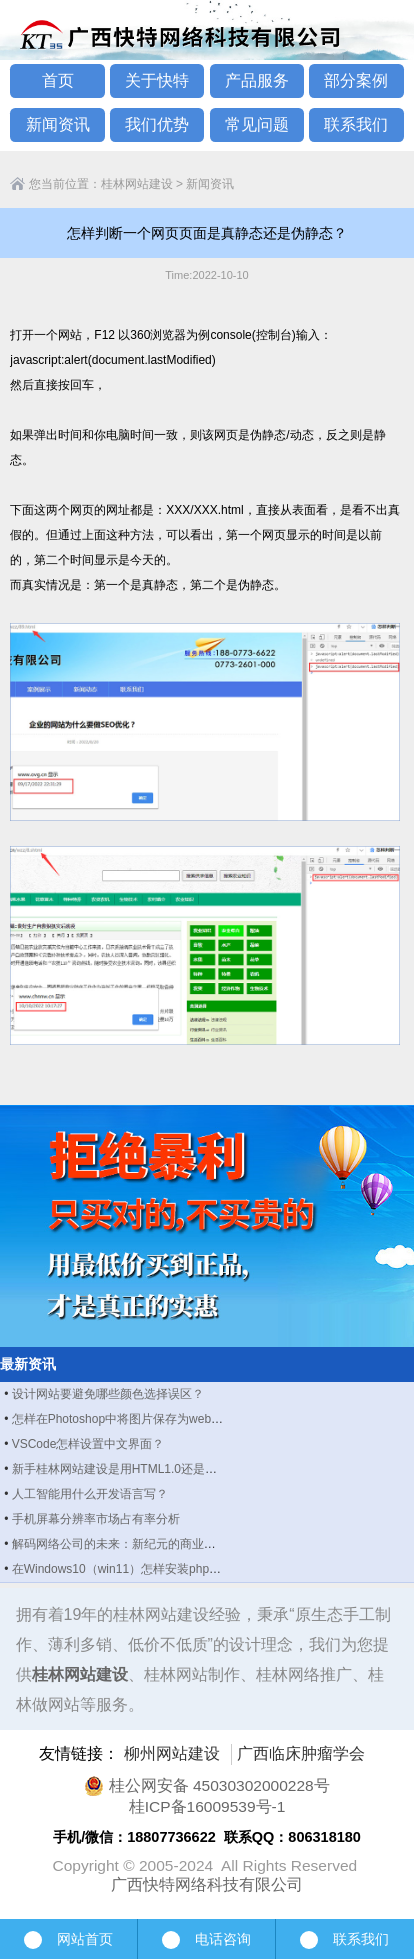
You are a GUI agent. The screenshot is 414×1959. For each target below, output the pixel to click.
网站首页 (68, 1939)
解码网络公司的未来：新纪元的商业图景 (120, 1544)
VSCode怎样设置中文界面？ (88, 1444)
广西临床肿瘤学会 (301, 1753)
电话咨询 (206, 1940)
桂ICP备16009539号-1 (207, 1806)
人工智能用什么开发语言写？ (90, 1494)
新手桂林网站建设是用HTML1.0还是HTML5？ (134, 1469)
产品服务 (257, 80)
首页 (58, 80)
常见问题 (257, 124)
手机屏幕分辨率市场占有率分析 (96, 1519)
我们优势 (157, 124)
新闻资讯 (58, 124)
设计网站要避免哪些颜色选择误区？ (108, 1394)
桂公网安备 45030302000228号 (206, 1785)
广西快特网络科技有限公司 (207, 1884)
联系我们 (356, 124)
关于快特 (157, 80)
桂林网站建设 (137, 184)
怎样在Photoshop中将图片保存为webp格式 (127, 1419)
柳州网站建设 (172, 1753)
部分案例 (356, 80)
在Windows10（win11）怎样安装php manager (136, 1569)
